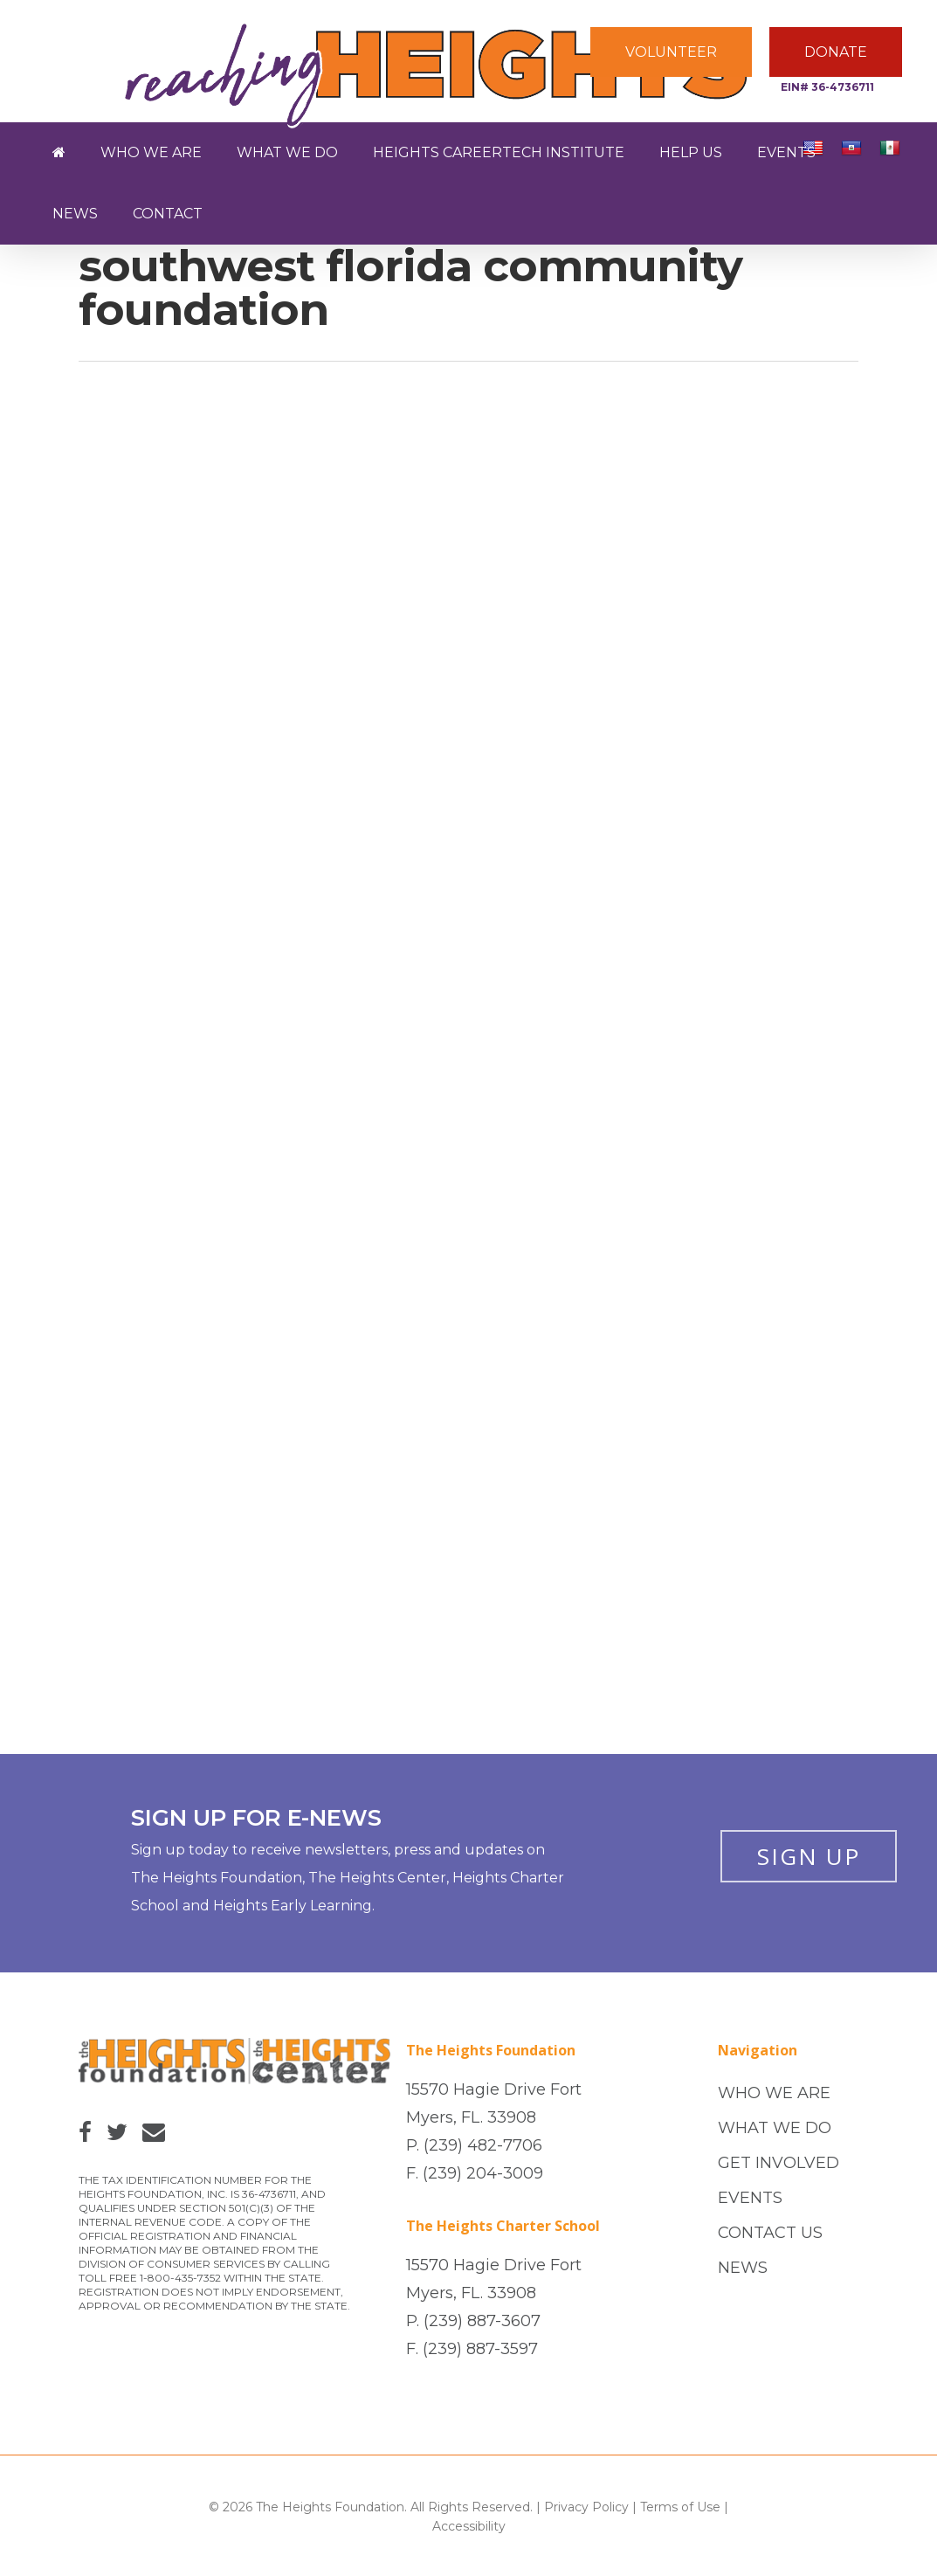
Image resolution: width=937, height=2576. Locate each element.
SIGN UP (808, 1856)
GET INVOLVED (778, 2162)
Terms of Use (680, 2507)
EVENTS (750, 2197)
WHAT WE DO (774, 2127)
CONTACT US (770, 2232)
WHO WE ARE (774, 2093)
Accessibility (469, 2526)
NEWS (743, 2267)
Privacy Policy (586, 2507)
